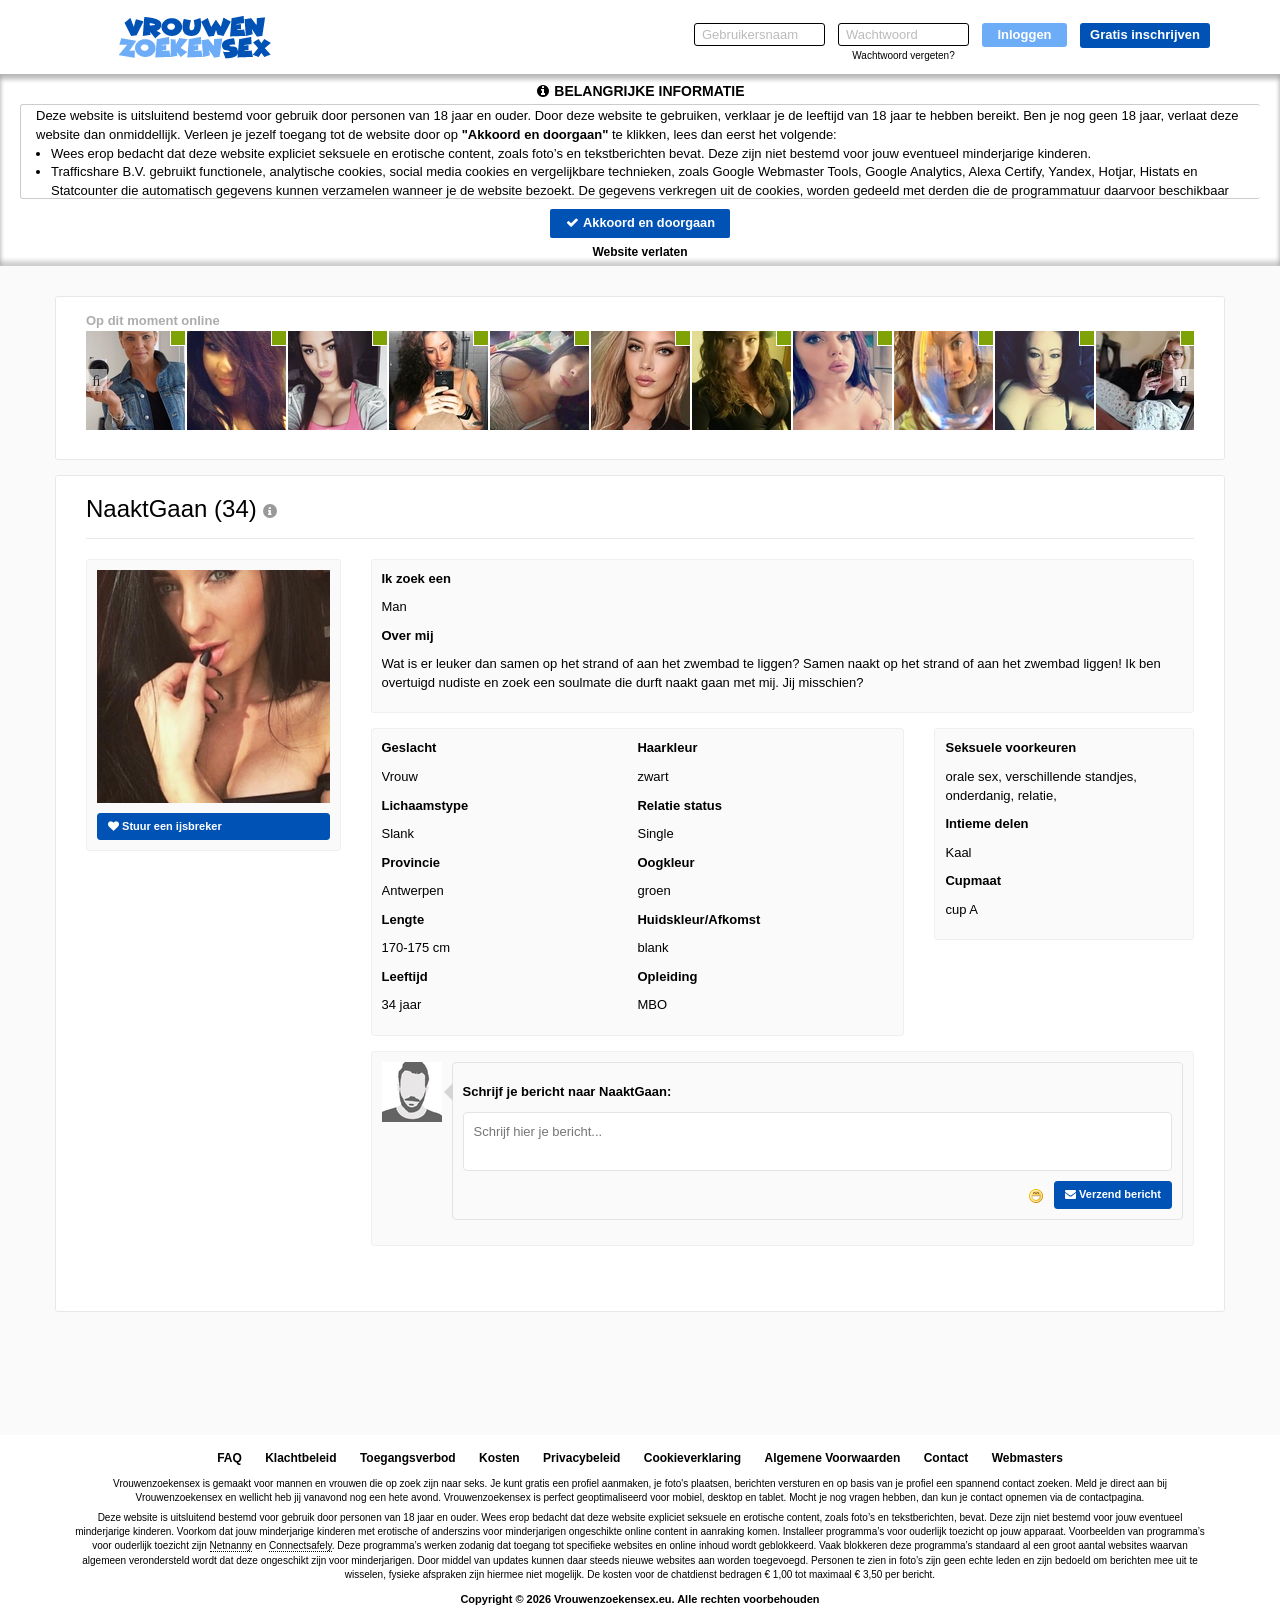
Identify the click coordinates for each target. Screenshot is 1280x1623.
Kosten (499, 1458)
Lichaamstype (425, 805)
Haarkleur (667, 748)
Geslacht (409, 748)
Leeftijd (405, 976)
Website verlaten (639, 252)
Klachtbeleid (300, 1458)
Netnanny (231, 1546)
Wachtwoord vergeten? (903, 55)
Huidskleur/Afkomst (698, 919)
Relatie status (679, 805)
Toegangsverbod (408, 1458)
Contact (946, 1458)
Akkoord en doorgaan (640, 222)
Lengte (403, 919)
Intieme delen (986, 823)
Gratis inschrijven (1145, 34)
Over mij (408, 635)
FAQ (229, 1458)
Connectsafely (300, 1546)
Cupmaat (973, 881)
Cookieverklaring (692, 1458)
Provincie (411, 862)
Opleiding (667, 976)
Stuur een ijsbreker (165, 826)
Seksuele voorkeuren (1010, 748)
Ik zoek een (416, 578)
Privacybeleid (581, 1458)
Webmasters (1027, 1458)
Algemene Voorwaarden (832, 1458)
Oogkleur (665, 862)
